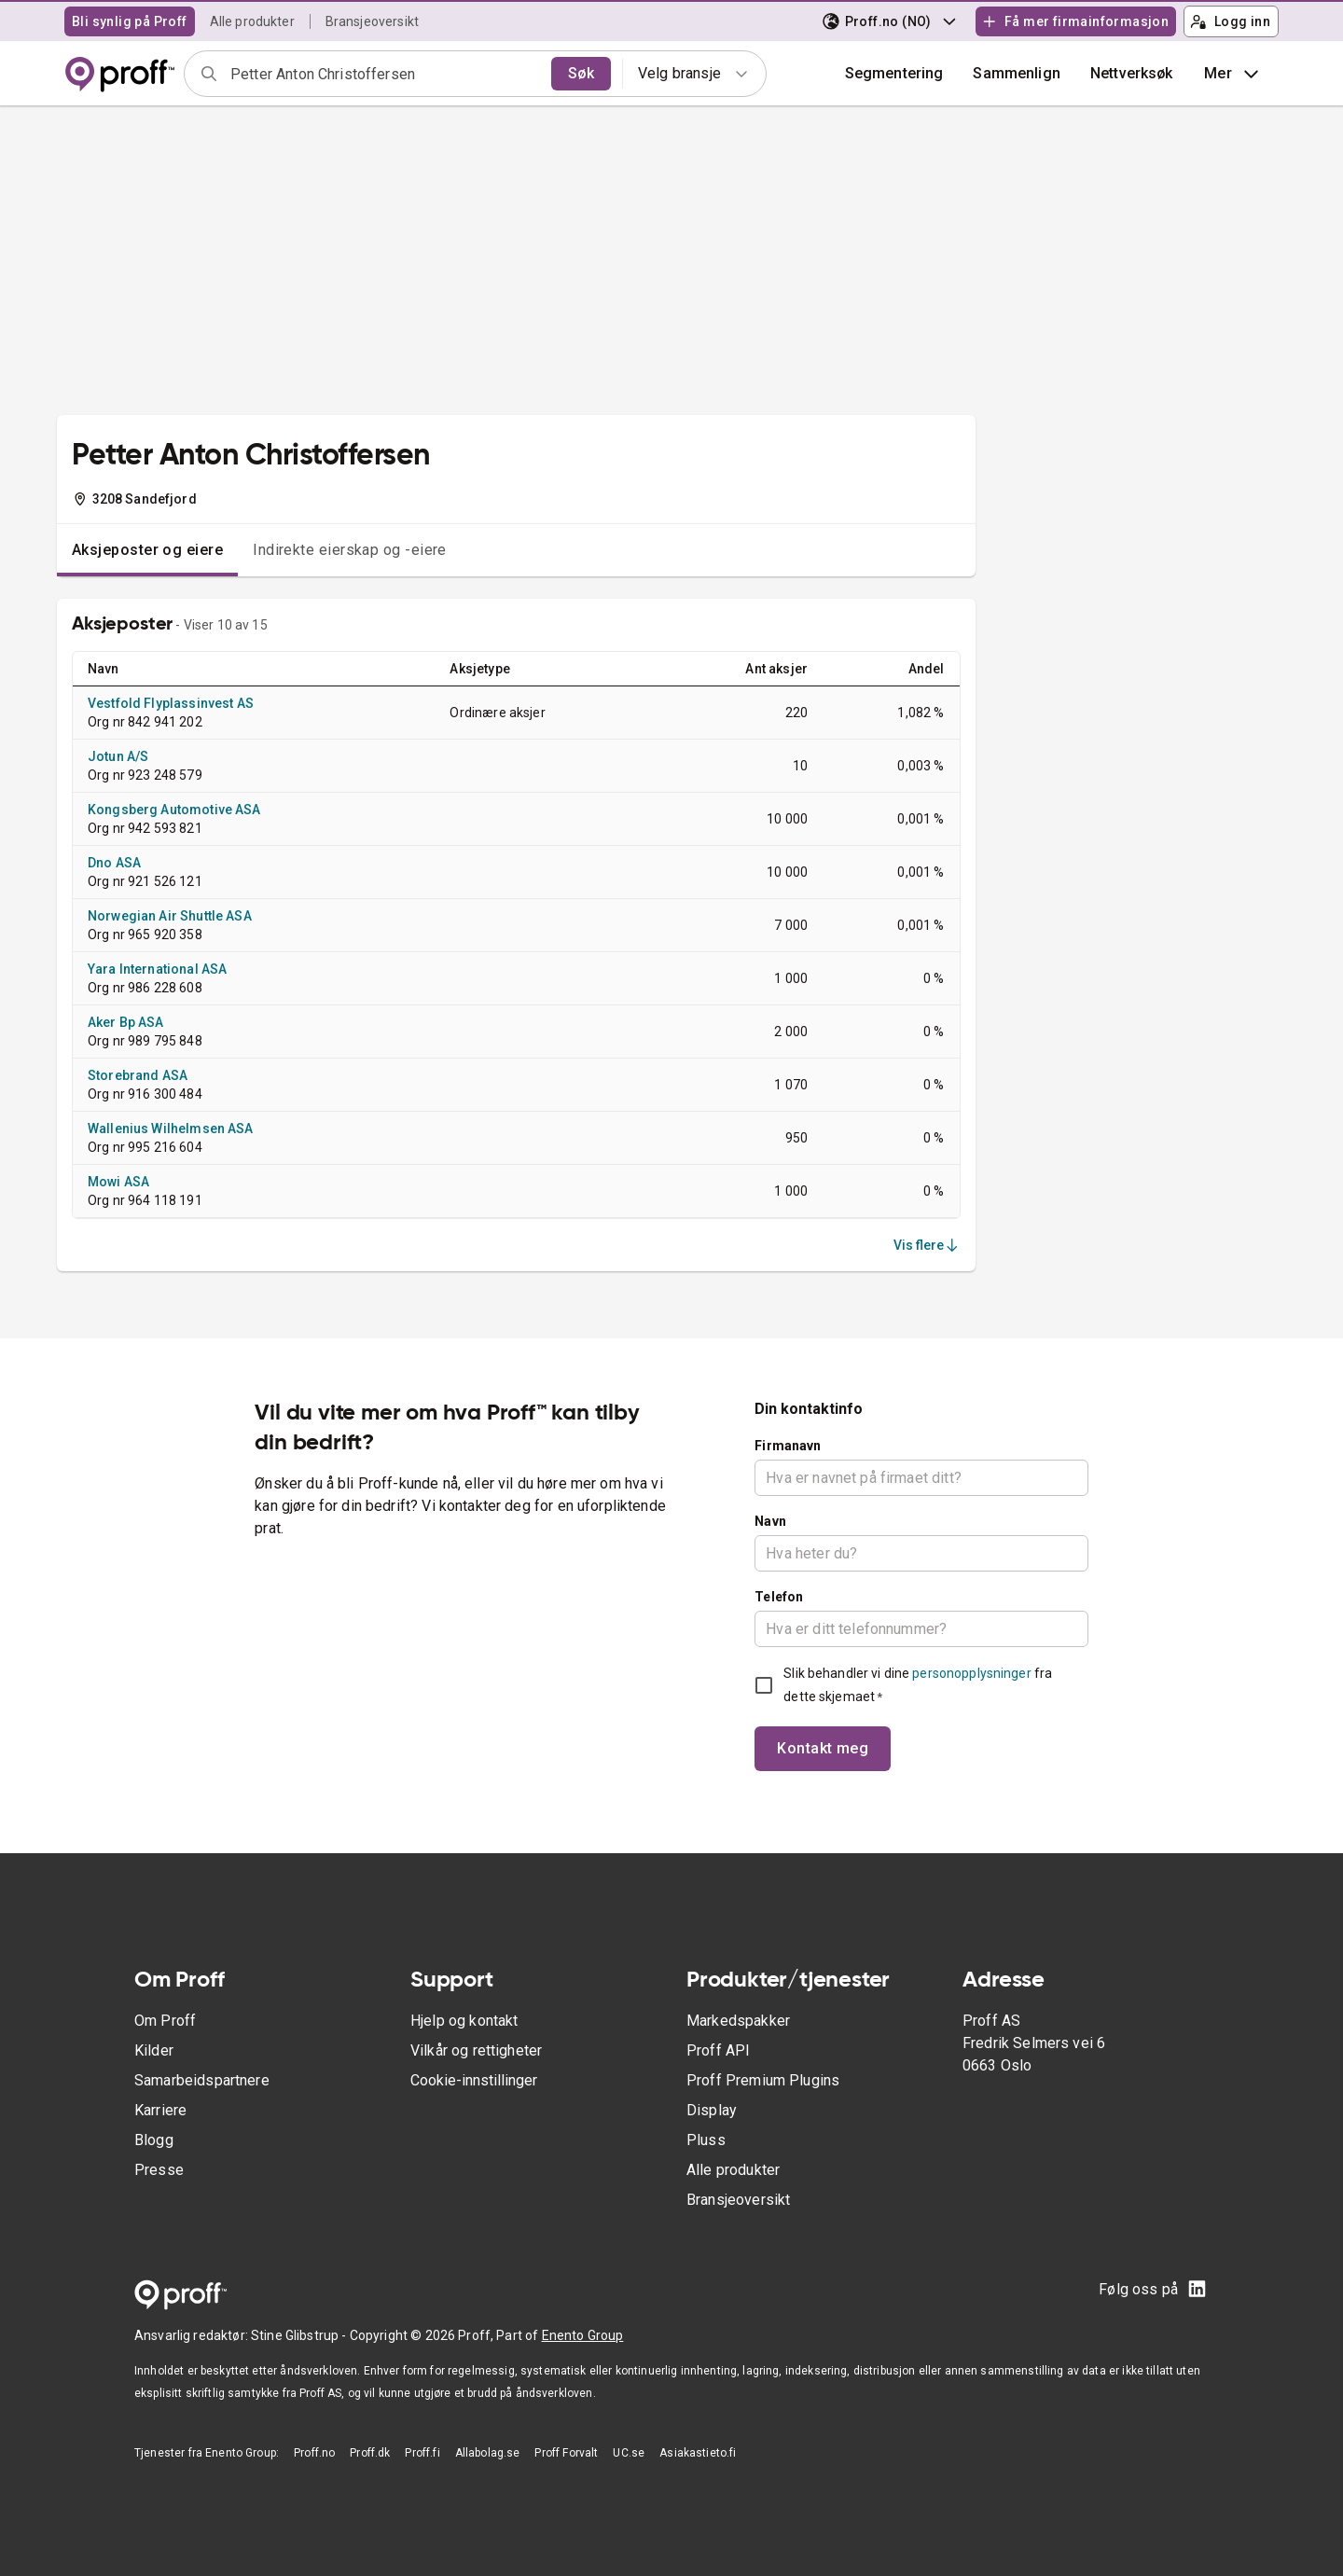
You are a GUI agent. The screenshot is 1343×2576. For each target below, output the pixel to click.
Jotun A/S (118, 756)
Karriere (160, 2110)
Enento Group (583, 2335)
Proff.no (314, 2452)
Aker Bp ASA (126, 1022)
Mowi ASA (118, 1181)
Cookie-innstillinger (473, 2080)
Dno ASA (114, 862)
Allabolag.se (487, 2452)
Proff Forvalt (566, 2452)
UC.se (628, 2452)
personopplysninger (971, 1673)
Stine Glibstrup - (300, 2335)
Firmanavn (788, 1445)
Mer (1233, 73)
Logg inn (1230, 21)
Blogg (153, 2140)
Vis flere (927, 1245)
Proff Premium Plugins (762, 2080)
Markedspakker (738, 2020)
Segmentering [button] (894, 73)
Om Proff (165, 2020)
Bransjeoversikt (372, 21)
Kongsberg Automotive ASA (174, 809)
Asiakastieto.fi (697, 2452)
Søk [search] (581, 73)
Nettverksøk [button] (1131, 73)
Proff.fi (422, 2452)
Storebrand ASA (137, 1075)
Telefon (779, 1596)
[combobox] (385, 74)
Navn (770, 1521)
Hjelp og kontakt (464, 2020)
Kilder (153, 2050)
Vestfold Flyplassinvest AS (171, 703)
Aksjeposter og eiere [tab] (147, 550)
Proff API (718, 2050)
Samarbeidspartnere (202, 2080)
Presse (159, 2170)
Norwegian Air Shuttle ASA (170, 915)
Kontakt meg (822, 1748)
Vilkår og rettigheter (476, 2050)
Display (711, 2110)
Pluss (706, 2140)
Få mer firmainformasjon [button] (1075, 21)
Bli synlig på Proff (129, 21)
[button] (1016, 73)
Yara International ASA (157, 969)
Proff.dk (370, 2452)
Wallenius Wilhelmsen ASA (171, 1128)
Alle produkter (252, 21)
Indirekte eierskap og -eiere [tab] (350, 550)
